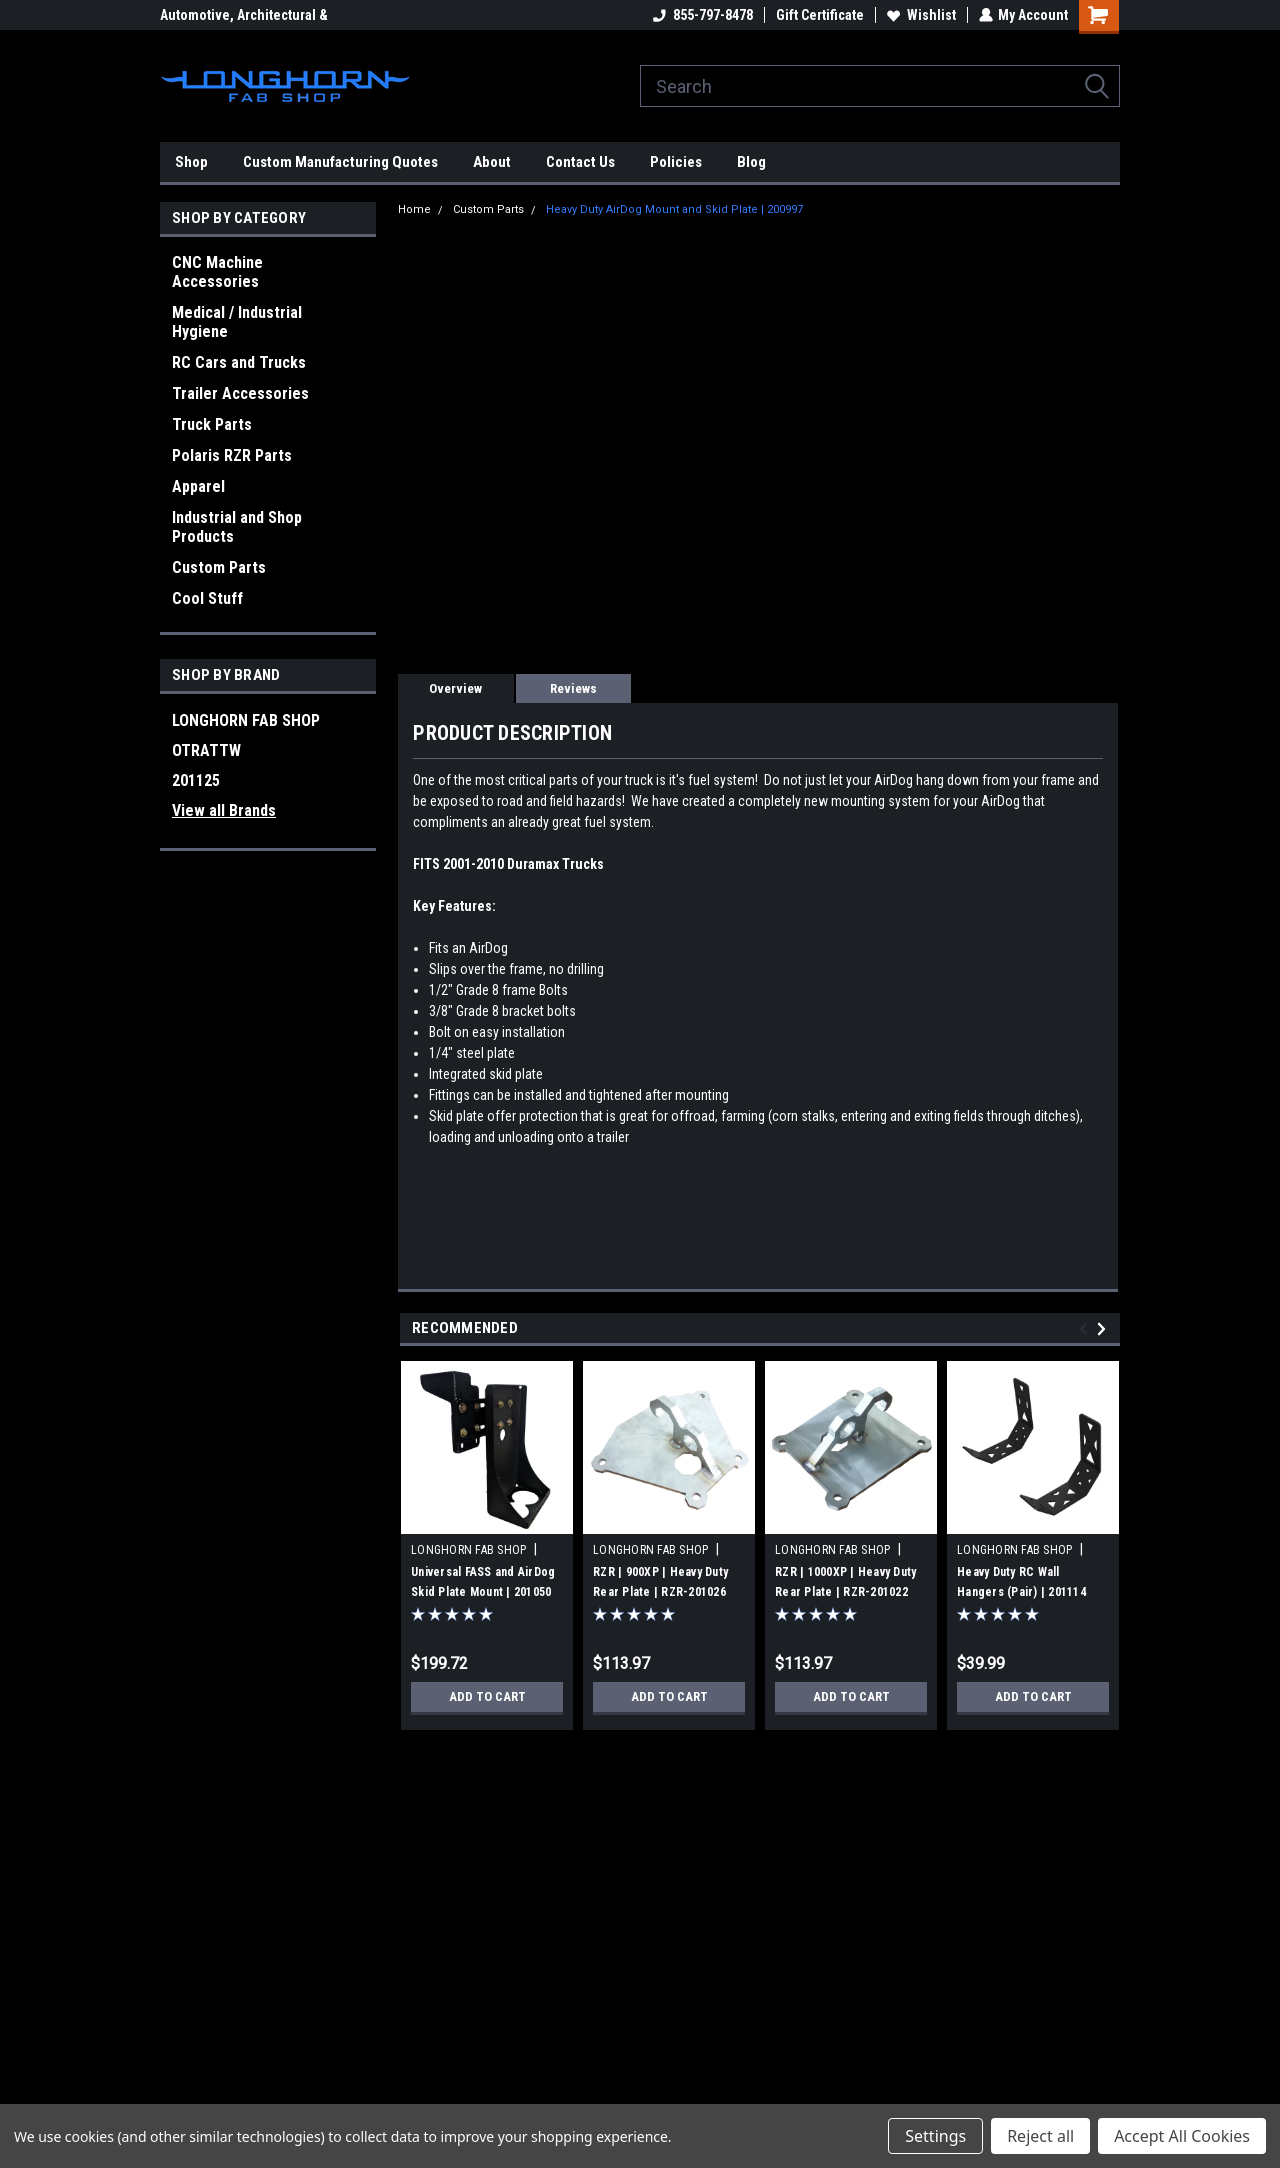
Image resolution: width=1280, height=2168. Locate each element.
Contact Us (580, 162)
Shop (191, 162)
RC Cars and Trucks (239, 362)
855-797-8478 (702, 15)
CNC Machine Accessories (217, 272)
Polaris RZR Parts (232, 455)
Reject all (1040, 2136)
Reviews (573, 688)
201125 (196, 780)
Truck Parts (212, 424)
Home (414, 209)
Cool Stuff (207, 598)
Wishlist (920, 15)
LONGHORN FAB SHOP (246, 720)
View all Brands (224, 810)
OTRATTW (206, 750)
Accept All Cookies (1182, 2136)
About (492, 162)
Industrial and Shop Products (237, 527)
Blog (751, 162)
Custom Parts (219, 567)
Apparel (198, 486)
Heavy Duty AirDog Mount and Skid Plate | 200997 (674, 209)
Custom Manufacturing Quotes (340, 162)
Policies (676, 162)
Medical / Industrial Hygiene (237, 322)
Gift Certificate (819, 15)
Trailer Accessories (240, 393)
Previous (1086, 1328)
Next (1104, 1328)
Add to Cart (487, 1697)
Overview (455, 688)
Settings (935, 2136)
